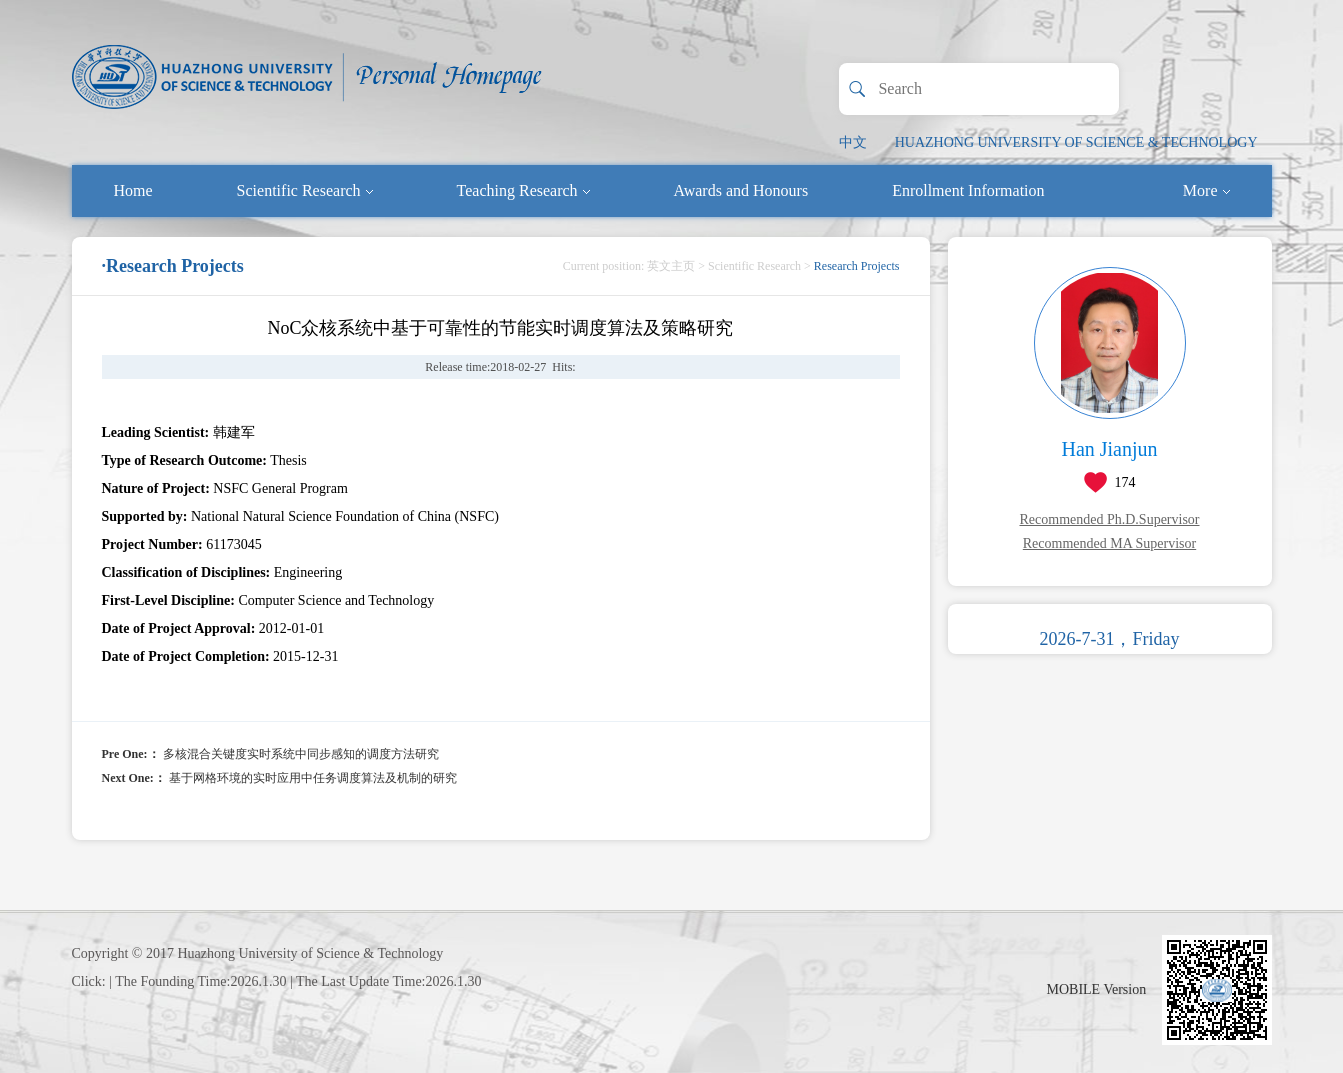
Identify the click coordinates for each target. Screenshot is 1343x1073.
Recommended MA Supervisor (1109, 543)
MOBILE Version (1097, 989)
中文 (853, 142)
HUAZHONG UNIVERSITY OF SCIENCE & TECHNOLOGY (1076, 142)
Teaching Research (523, 190)
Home (133, 190)
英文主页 (671, 266)
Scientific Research (305, 190)
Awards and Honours (741, 190)
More (1206, 190)
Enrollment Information (968, 190)
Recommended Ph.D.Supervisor (1109, 519)
